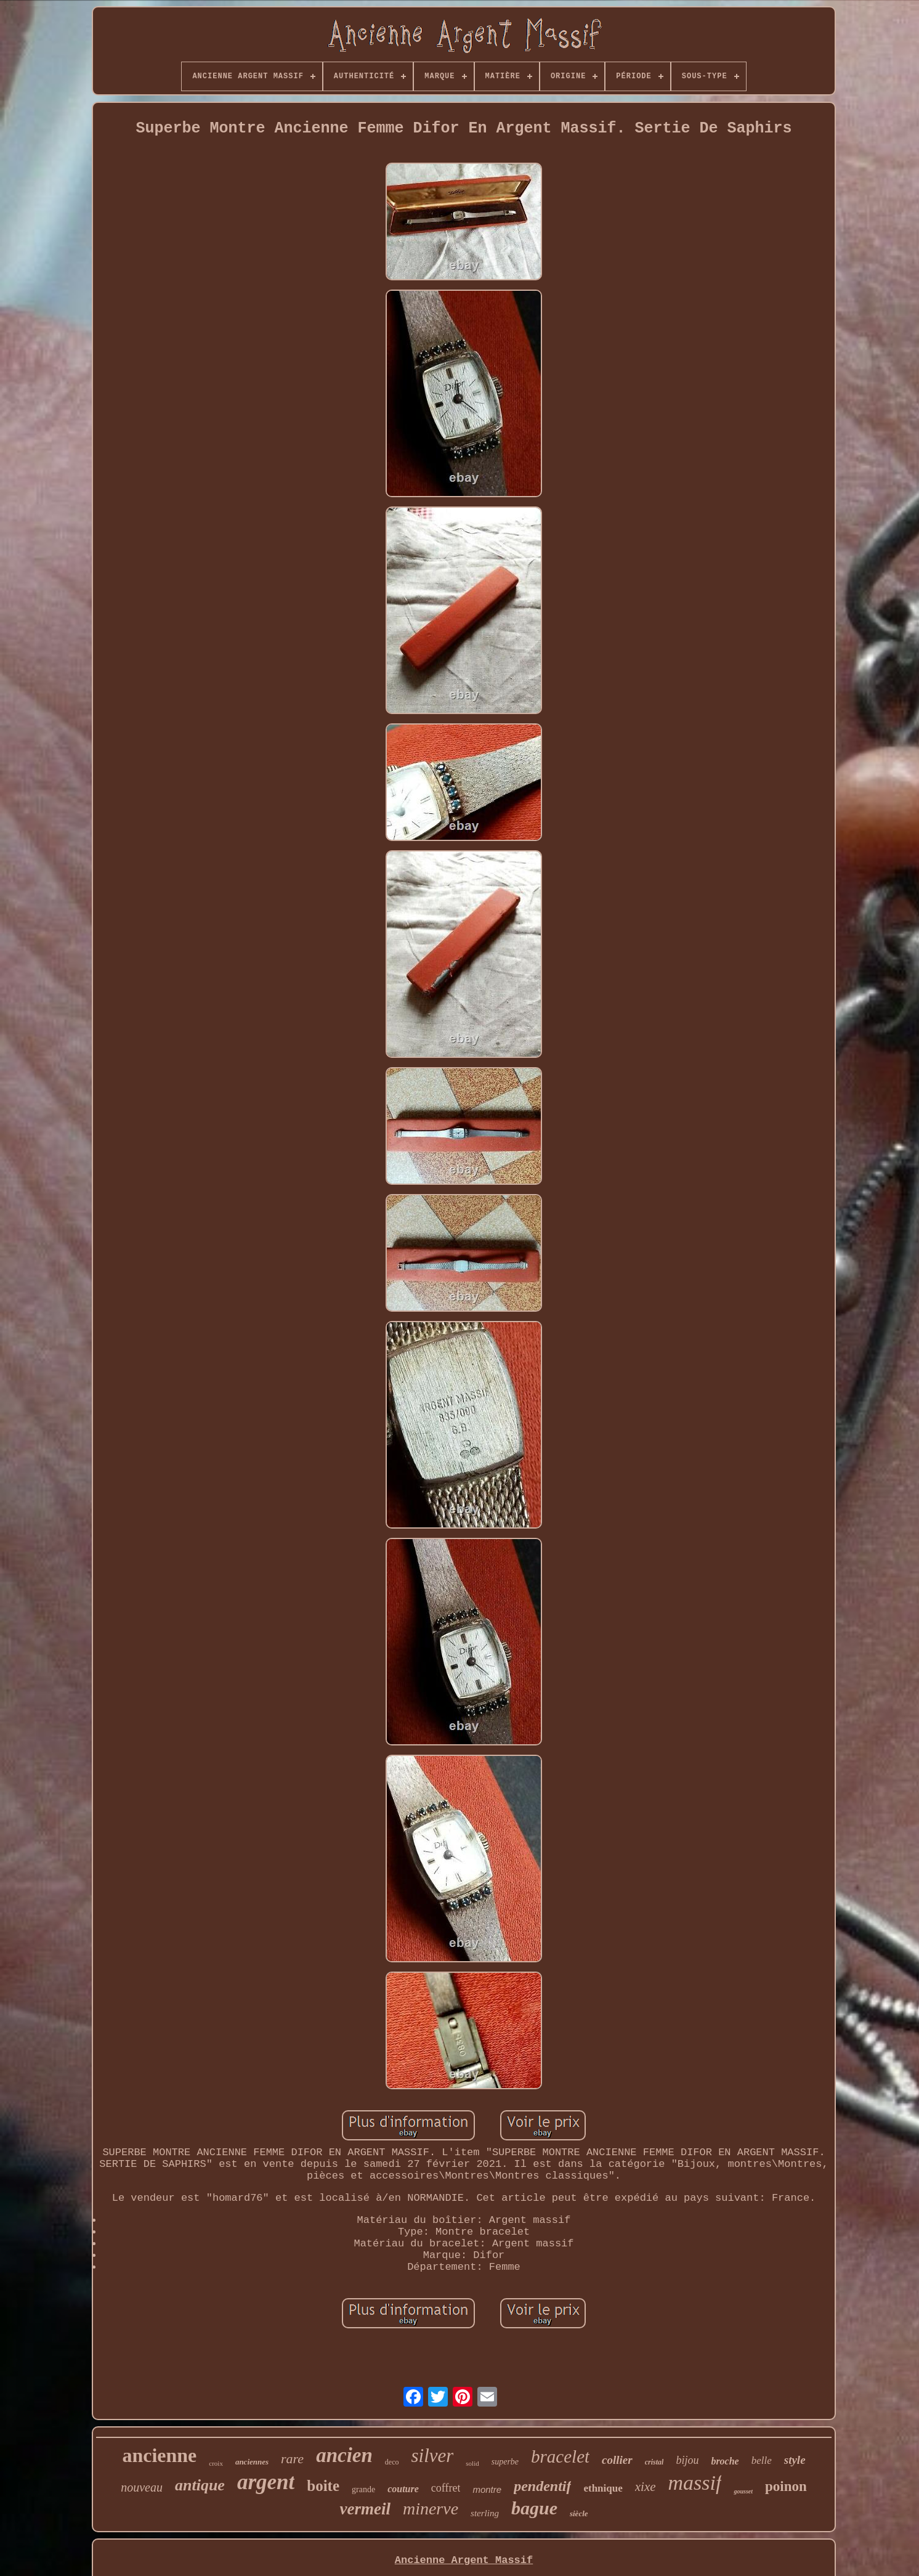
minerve (430, 2508)
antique (200, 2485)
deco (392, 2462)
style (795, 2459)
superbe (505, 2461)
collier (617, 2459)
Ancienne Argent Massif (464, 2560)
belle (761, 2460)
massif (695, 2482)
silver (432, 2455)
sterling (485, 2513)
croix (216, 2463)
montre (486, 2489)
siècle (579, 2513)
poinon (786, 2486)
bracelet (560, 2456)
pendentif (542, 2486)
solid (472, 2463)
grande (363, 2489)
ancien (344, 2455)
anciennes (252, 2461)
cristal (654, 2462)
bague (534, 2508)
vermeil (364, 2509)
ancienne (159, 2455)
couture (403, 2489)
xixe (645, 2486)
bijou (687, 2460)
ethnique (602, 2488)
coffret (446, 2488)
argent (265, 2482)
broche (725, 2461)
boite (323, 2485)
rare (292, 2458)
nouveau (142, 2487)
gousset (743, 2491)
